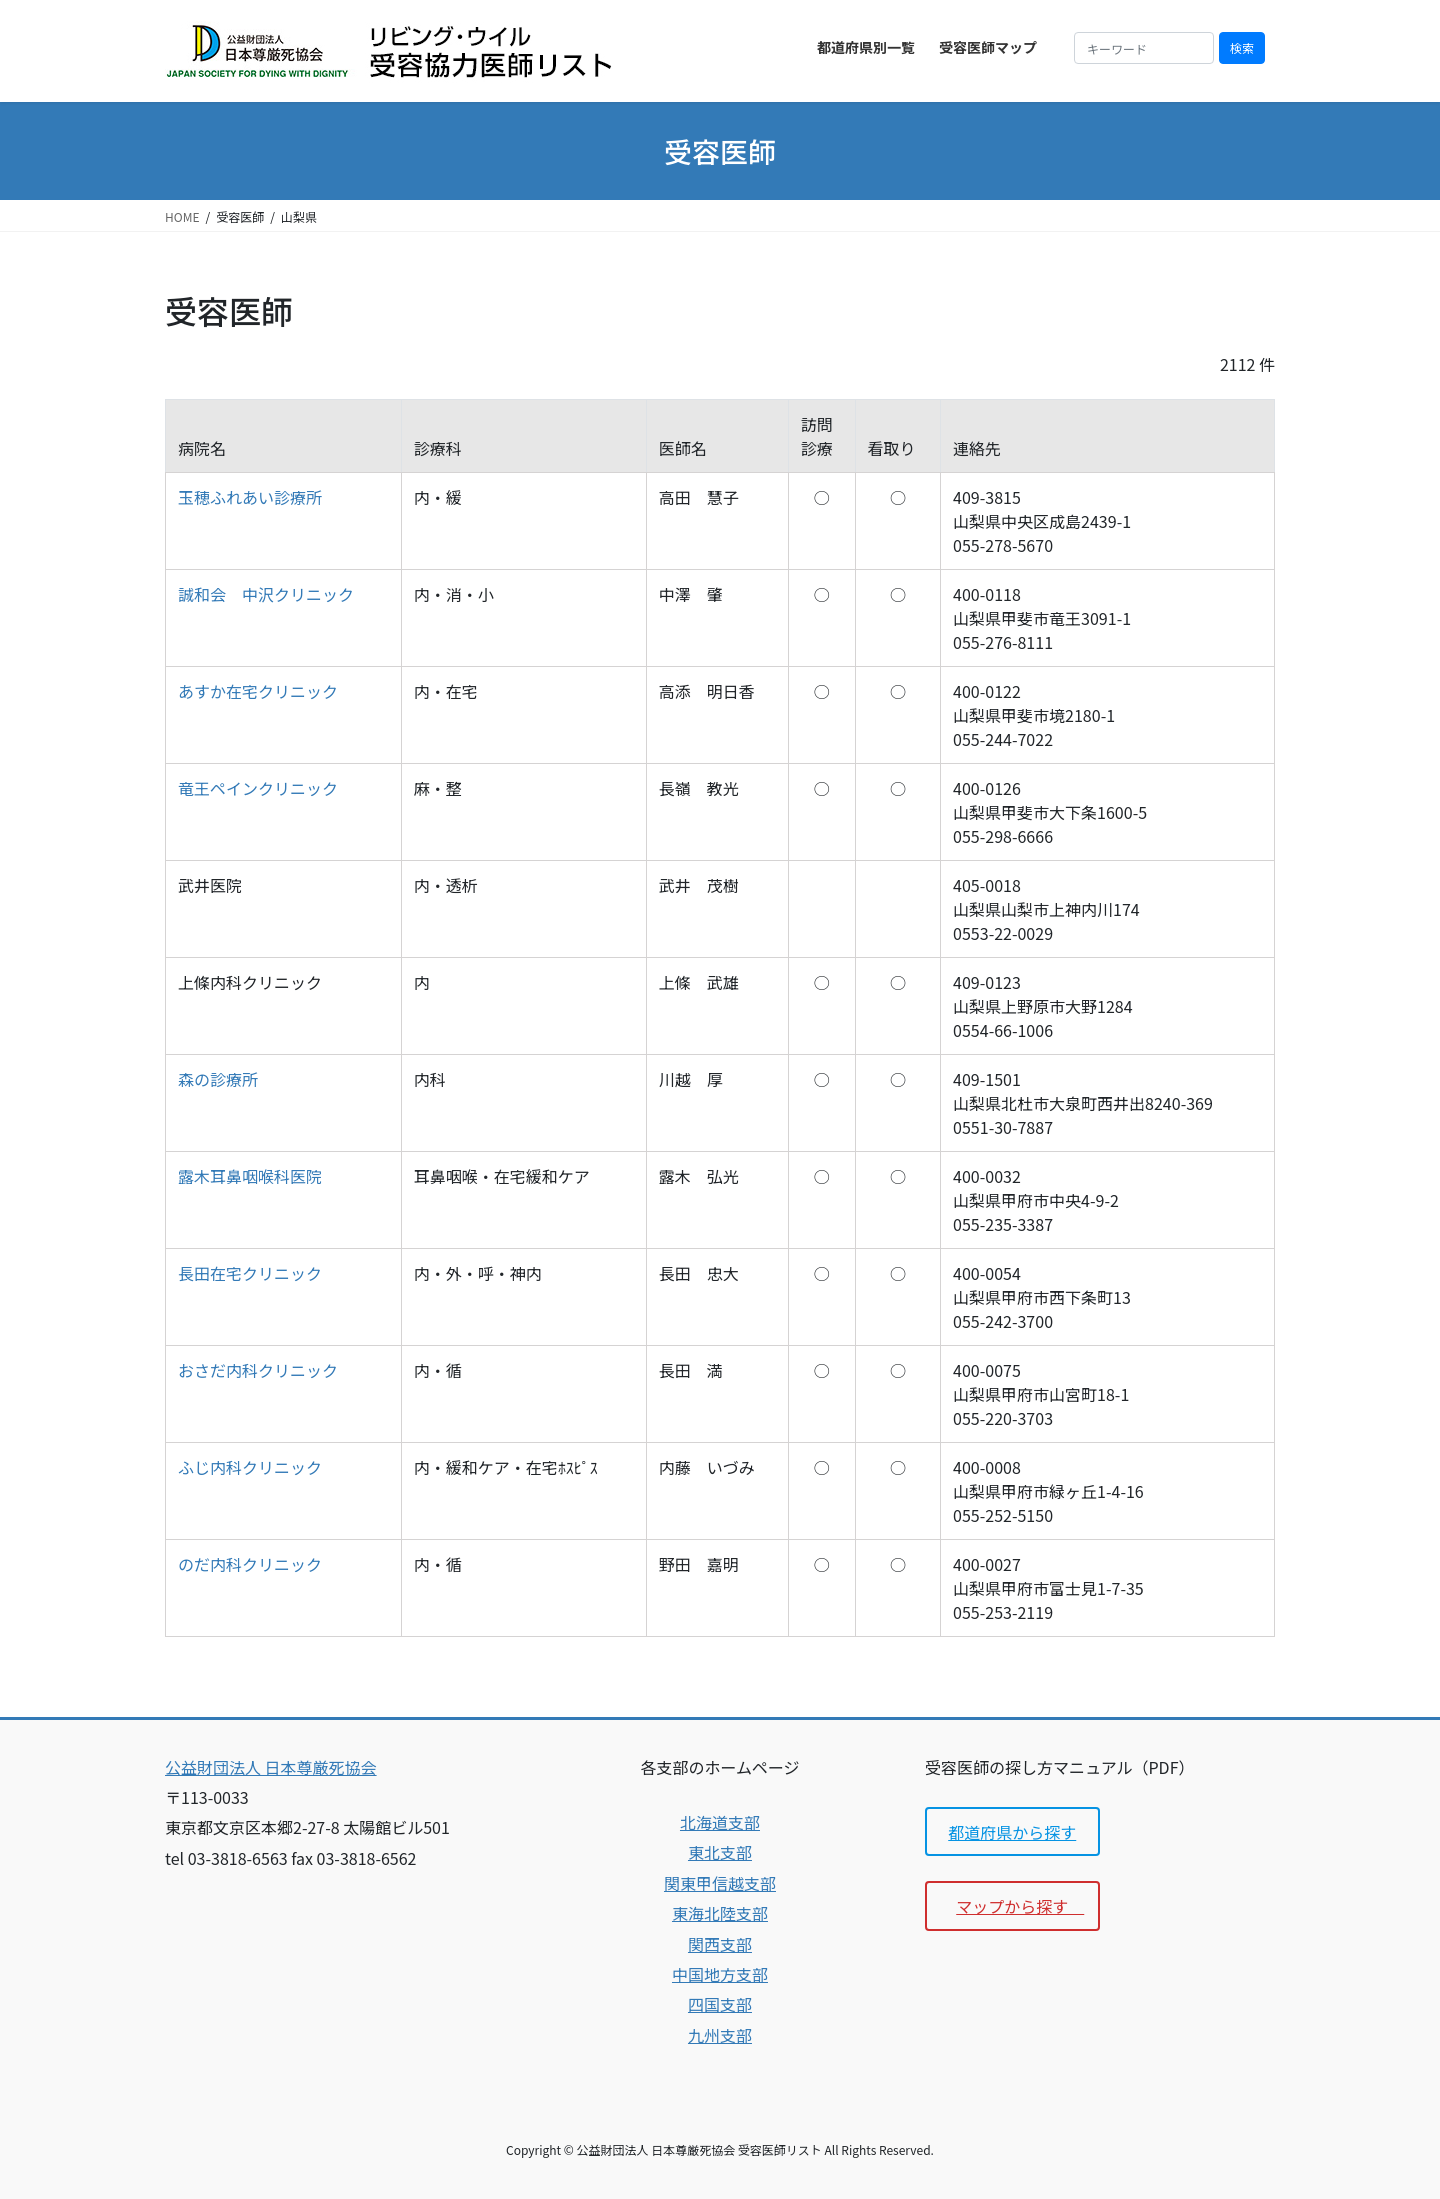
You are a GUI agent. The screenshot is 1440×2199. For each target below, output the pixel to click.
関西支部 (720, 1944)
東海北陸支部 (720, 1913)
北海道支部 (720, 1822)
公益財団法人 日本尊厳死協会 (271, 1767)
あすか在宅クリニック (258, 691)
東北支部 (720, 1852)
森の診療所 (218, 1079)
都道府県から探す (1012, 1832)
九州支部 (720, 2035)
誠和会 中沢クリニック (266, 594)
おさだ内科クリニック (258, 1370)
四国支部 (720, 2004)
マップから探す (1020, 1906)
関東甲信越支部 (720, 1883)
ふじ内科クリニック (250, 1467)
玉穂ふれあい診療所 (250, 497)
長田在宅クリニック (250, 1273)
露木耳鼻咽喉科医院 (250, 1176)
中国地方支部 (720, 1974)
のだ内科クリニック (250, 1564)
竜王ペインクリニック (258, 788)
